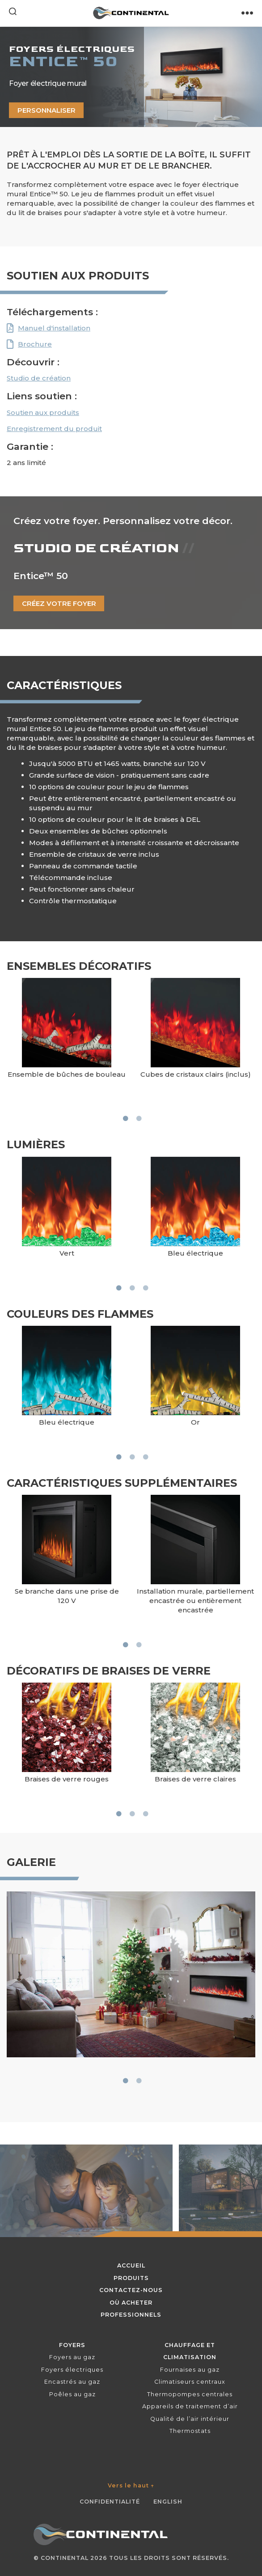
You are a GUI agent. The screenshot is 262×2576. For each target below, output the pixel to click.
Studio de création (39, 378)
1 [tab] (125, 1118)
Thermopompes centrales (189, 2394)
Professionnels (131, 2314)
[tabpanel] (67, 1039)
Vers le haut (131, 2485)
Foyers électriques (72, 2369)
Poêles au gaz (72, 2394)
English (167, 2501)
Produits (131, 2278)
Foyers (72, 2345)
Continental (65, 2558)
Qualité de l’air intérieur (189, 2418)
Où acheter (131, 2302)
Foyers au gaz (72, 2357)
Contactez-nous (131, 2290)
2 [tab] (138, 1118)
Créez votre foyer (59, 603)
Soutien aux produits (43, 412)
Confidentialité (110, 2501)
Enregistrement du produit (54, 428)
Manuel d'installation (54, 328)
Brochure (35, 344)
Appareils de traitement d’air (190, 2406)
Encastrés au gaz (72, 2381)
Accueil (131, 2265)
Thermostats (190, 2431)
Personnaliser (46, 110)
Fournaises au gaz (190, 2369)
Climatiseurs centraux (189, 2381)
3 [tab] (145, 1287)
